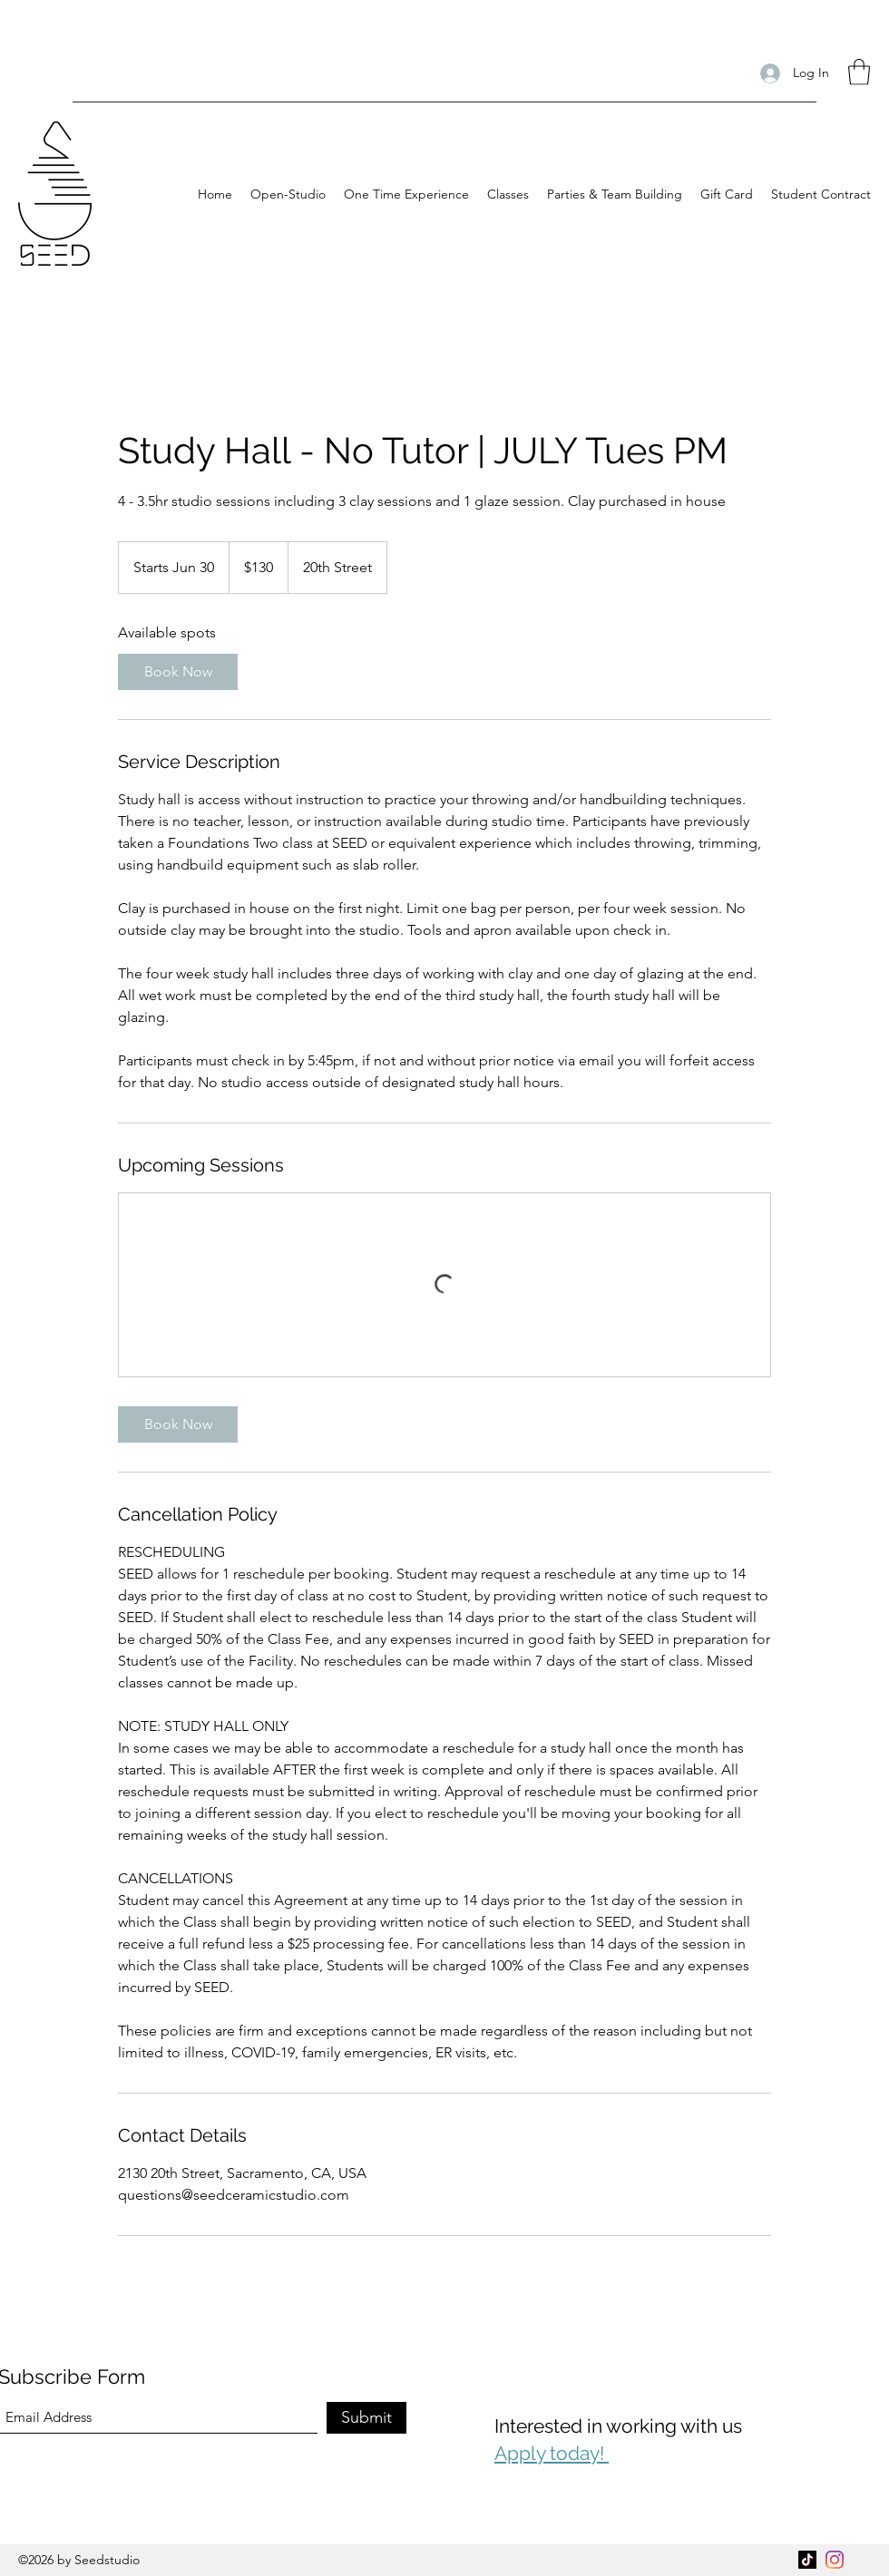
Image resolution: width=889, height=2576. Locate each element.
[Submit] (366, 2418)
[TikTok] (807, 2560)
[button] (859, 72)
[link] (178, 672)
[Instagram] (835, 2560)
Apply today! (551, 2453)
